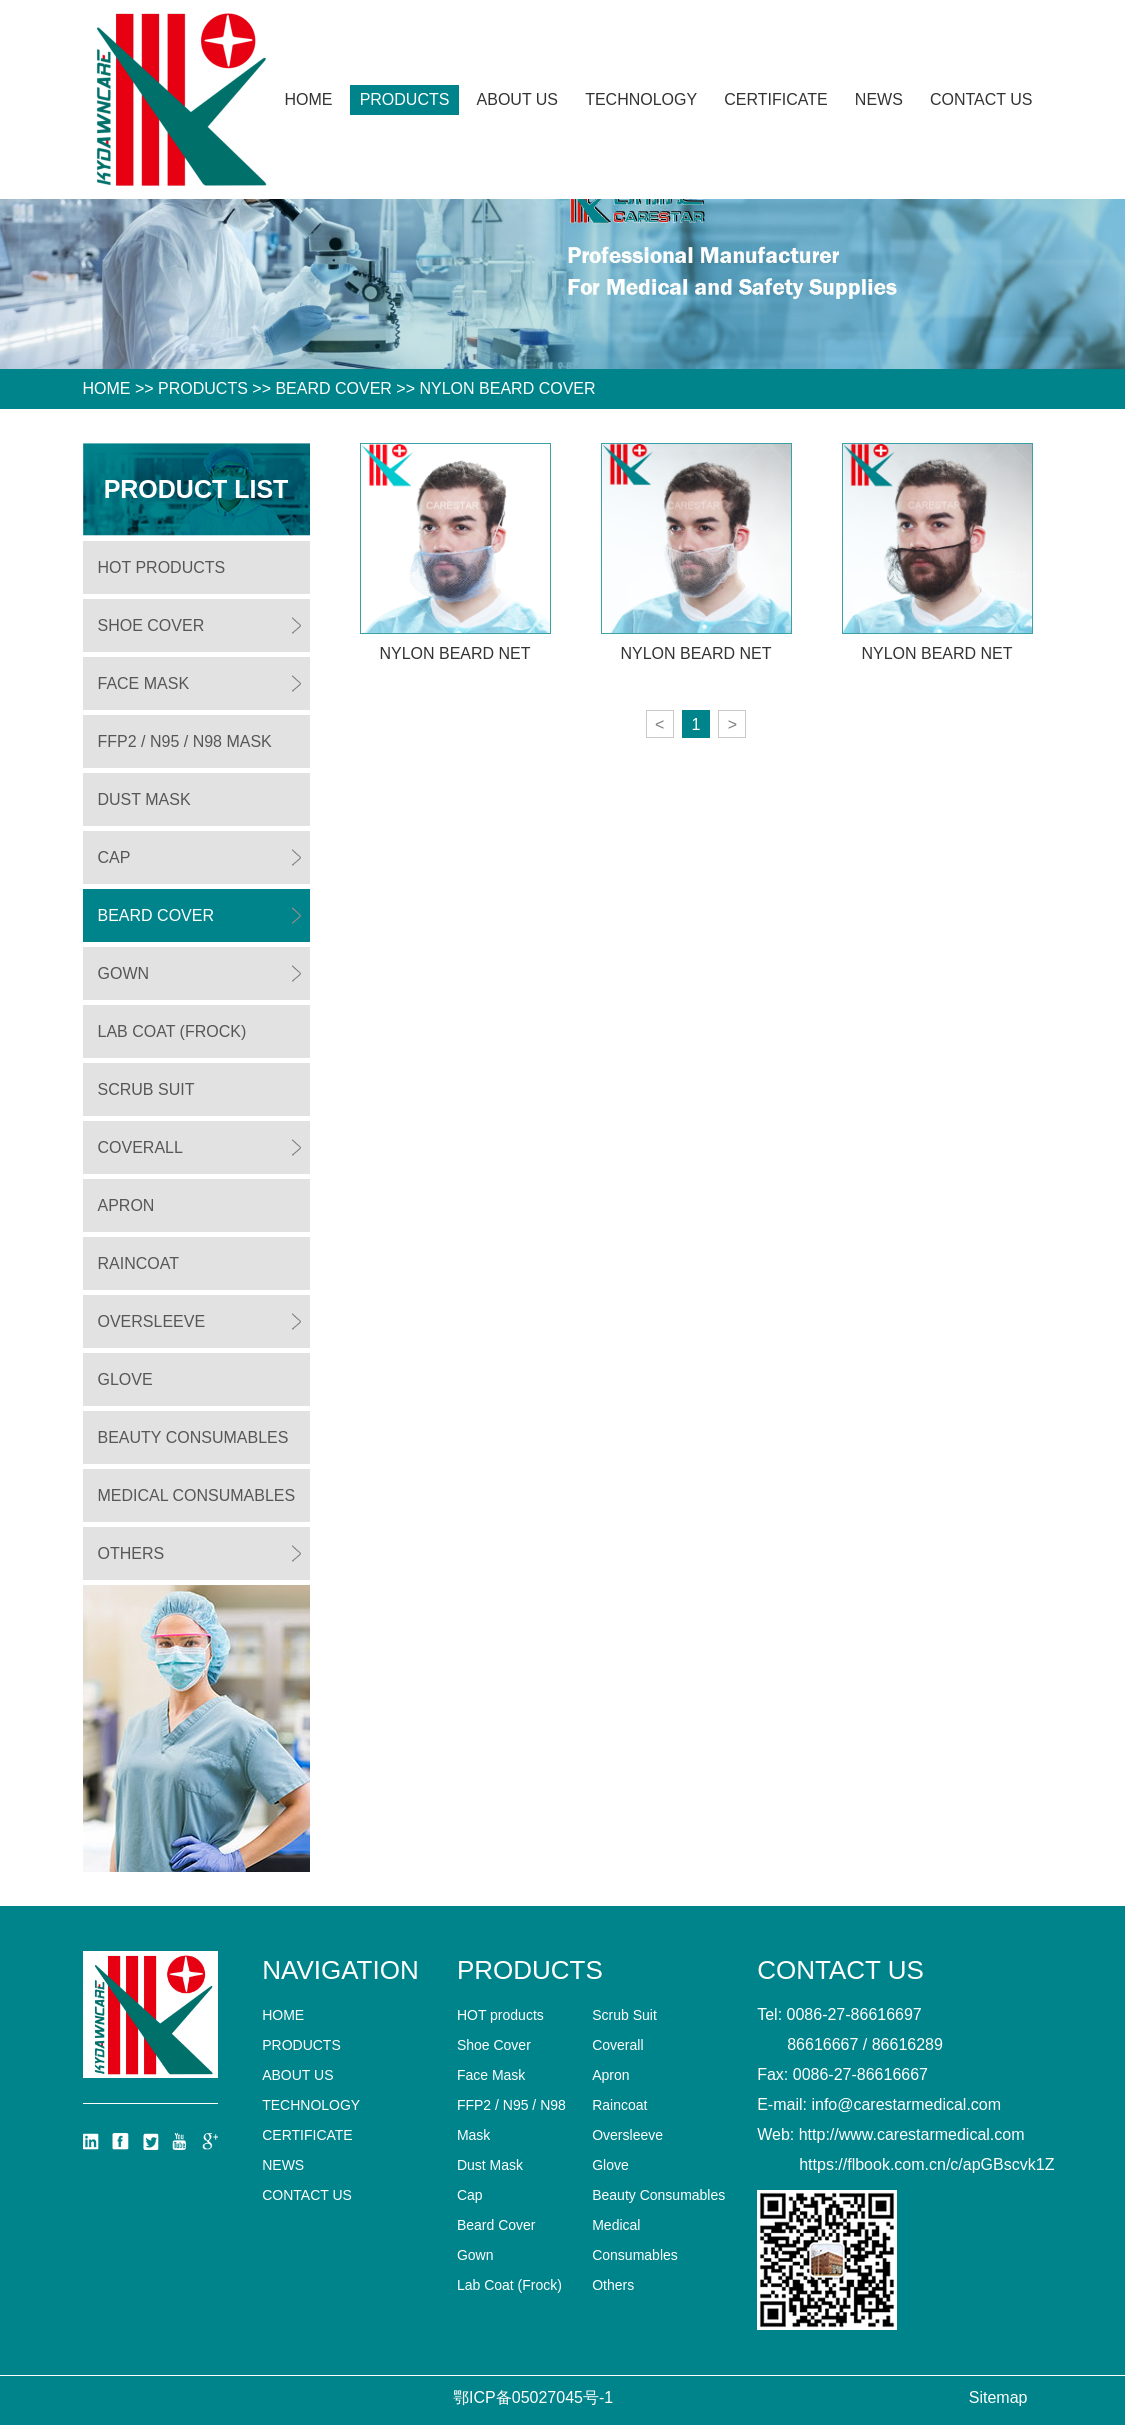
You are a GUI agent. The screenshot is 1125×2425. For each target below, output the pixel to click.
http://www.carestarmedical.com (912, 2134)
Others (131, 1553)
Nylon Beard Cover (507, 388)
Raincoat (138, 1263)
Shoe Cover (151, 625)
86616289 (907, 2044)
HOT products (162, 567)
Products (405, 99)
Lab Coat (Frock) (172, 1031)
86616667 (822, 2044)
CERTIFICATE (775, 99)
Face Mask (144, 683)
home (283, 2015)
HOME (107, 388)
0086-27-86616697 (854, 2014)
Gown (124, 973)
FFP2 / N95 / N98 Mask (185, 741)
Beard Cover (333, 388)
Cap (114, 857)
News (879, 99)
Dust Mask (144, 799)
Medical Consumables (197, 1495)
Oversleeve (152, 1321)
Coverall (140, 1147)
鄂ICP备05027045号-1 (533, 2397)
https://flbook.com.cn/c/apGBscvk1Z (926, 2164)
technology (641, 99)
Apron (126, 1205)
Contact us (981, 99)
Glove (125, 1379)
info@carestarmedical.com (906, 2104)
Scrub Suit (146, 1089)
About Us (518, 99)
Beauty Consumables (193, 1437)
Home (309, 99)
